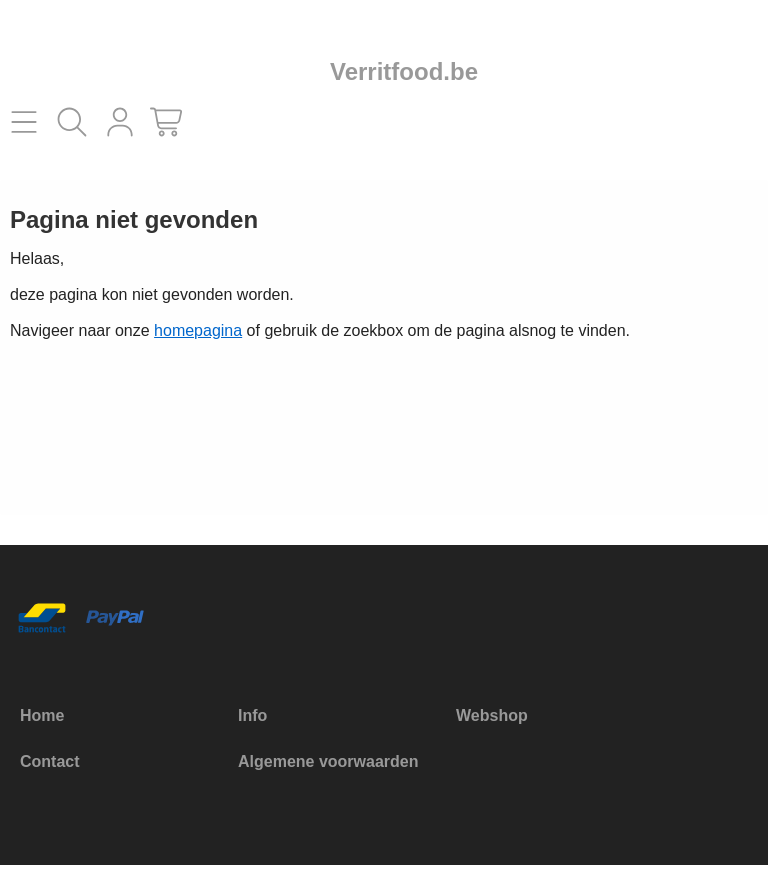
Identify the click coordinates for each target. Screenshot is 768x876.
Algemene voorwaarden (328, 761)
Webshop (492, 715)
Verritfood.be (404, 71)
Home (42, 715)
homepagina (198, 330)
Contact (50, 761)
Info (252, 715)
